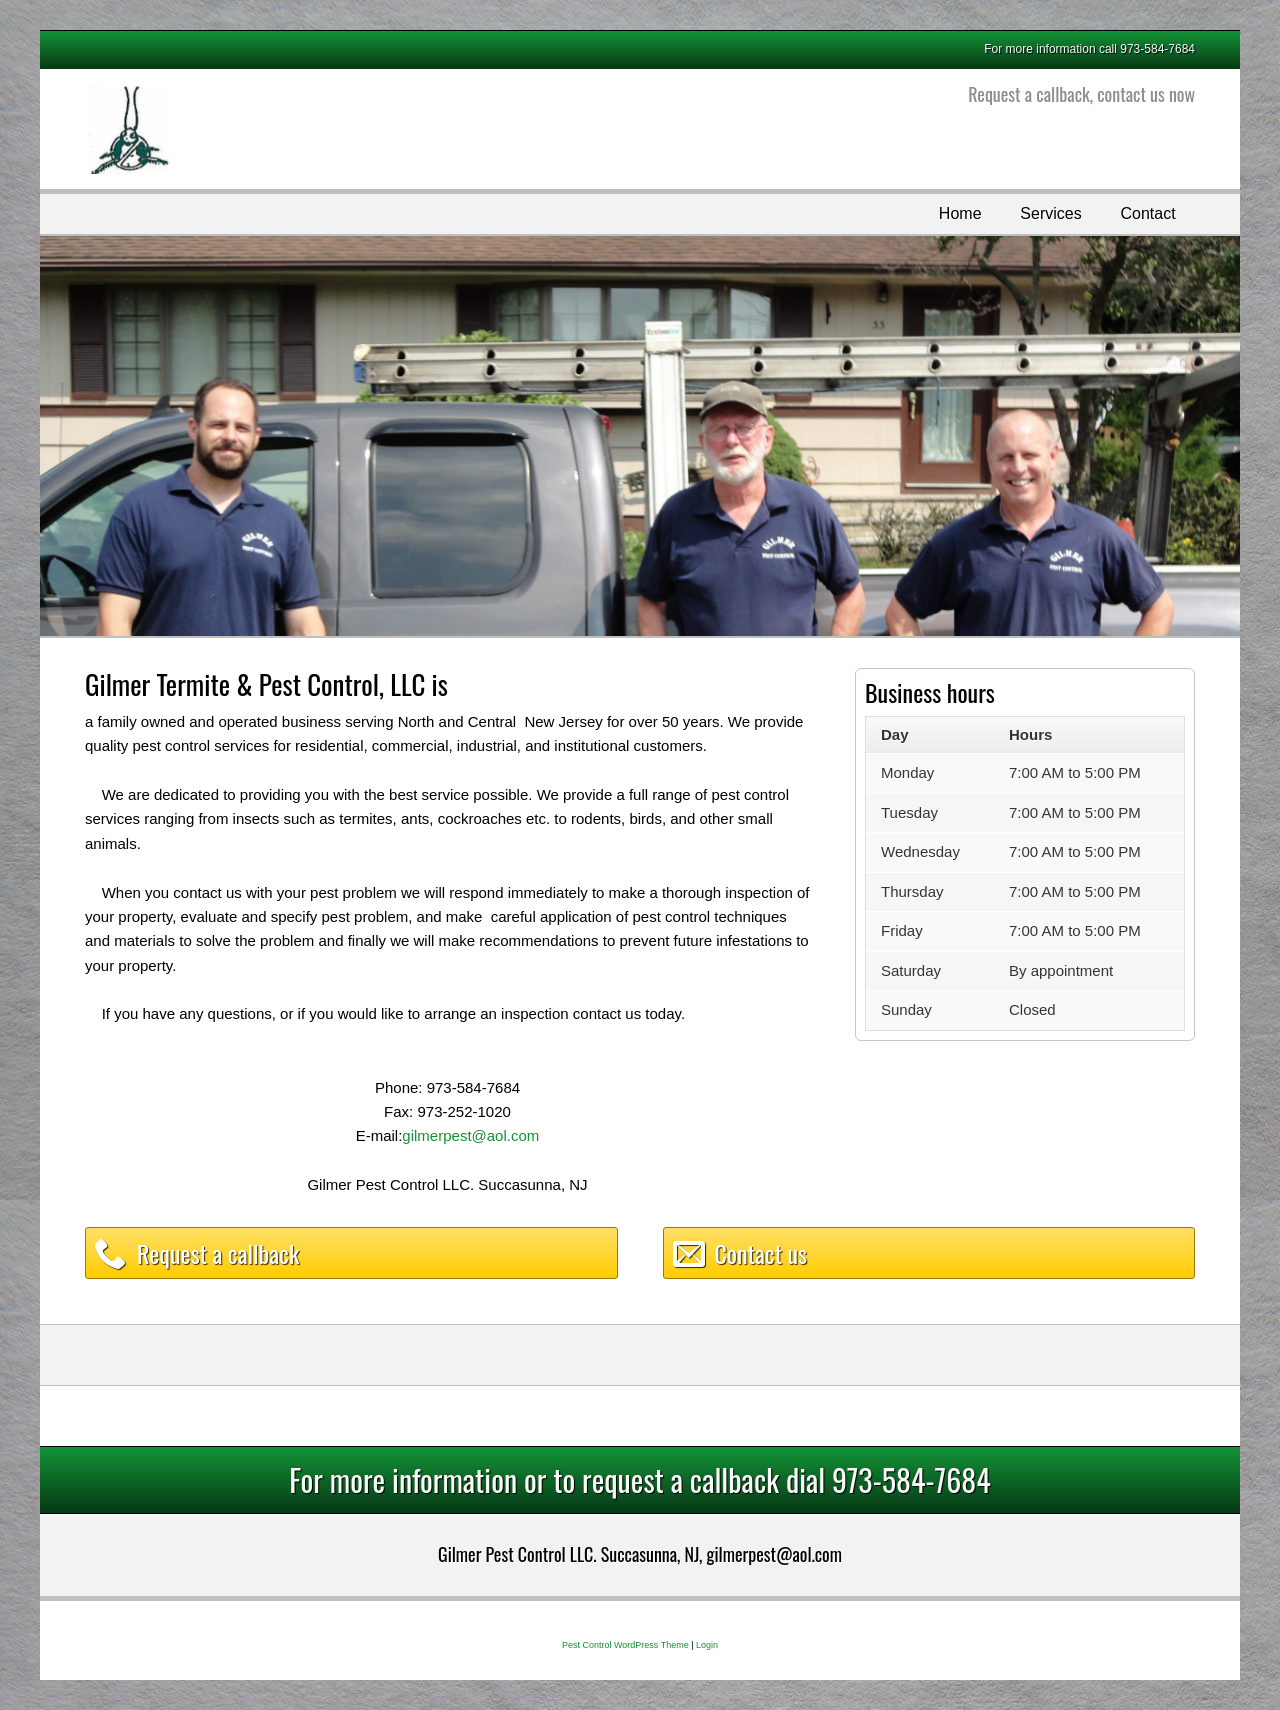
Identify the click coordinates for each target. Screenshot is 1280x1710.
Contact (1147, 213)
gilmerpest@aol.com (470, 1135)
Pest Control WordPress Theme (625, 1645)
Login (707, 1645)
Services (1050, 213)
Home (960, 213)
